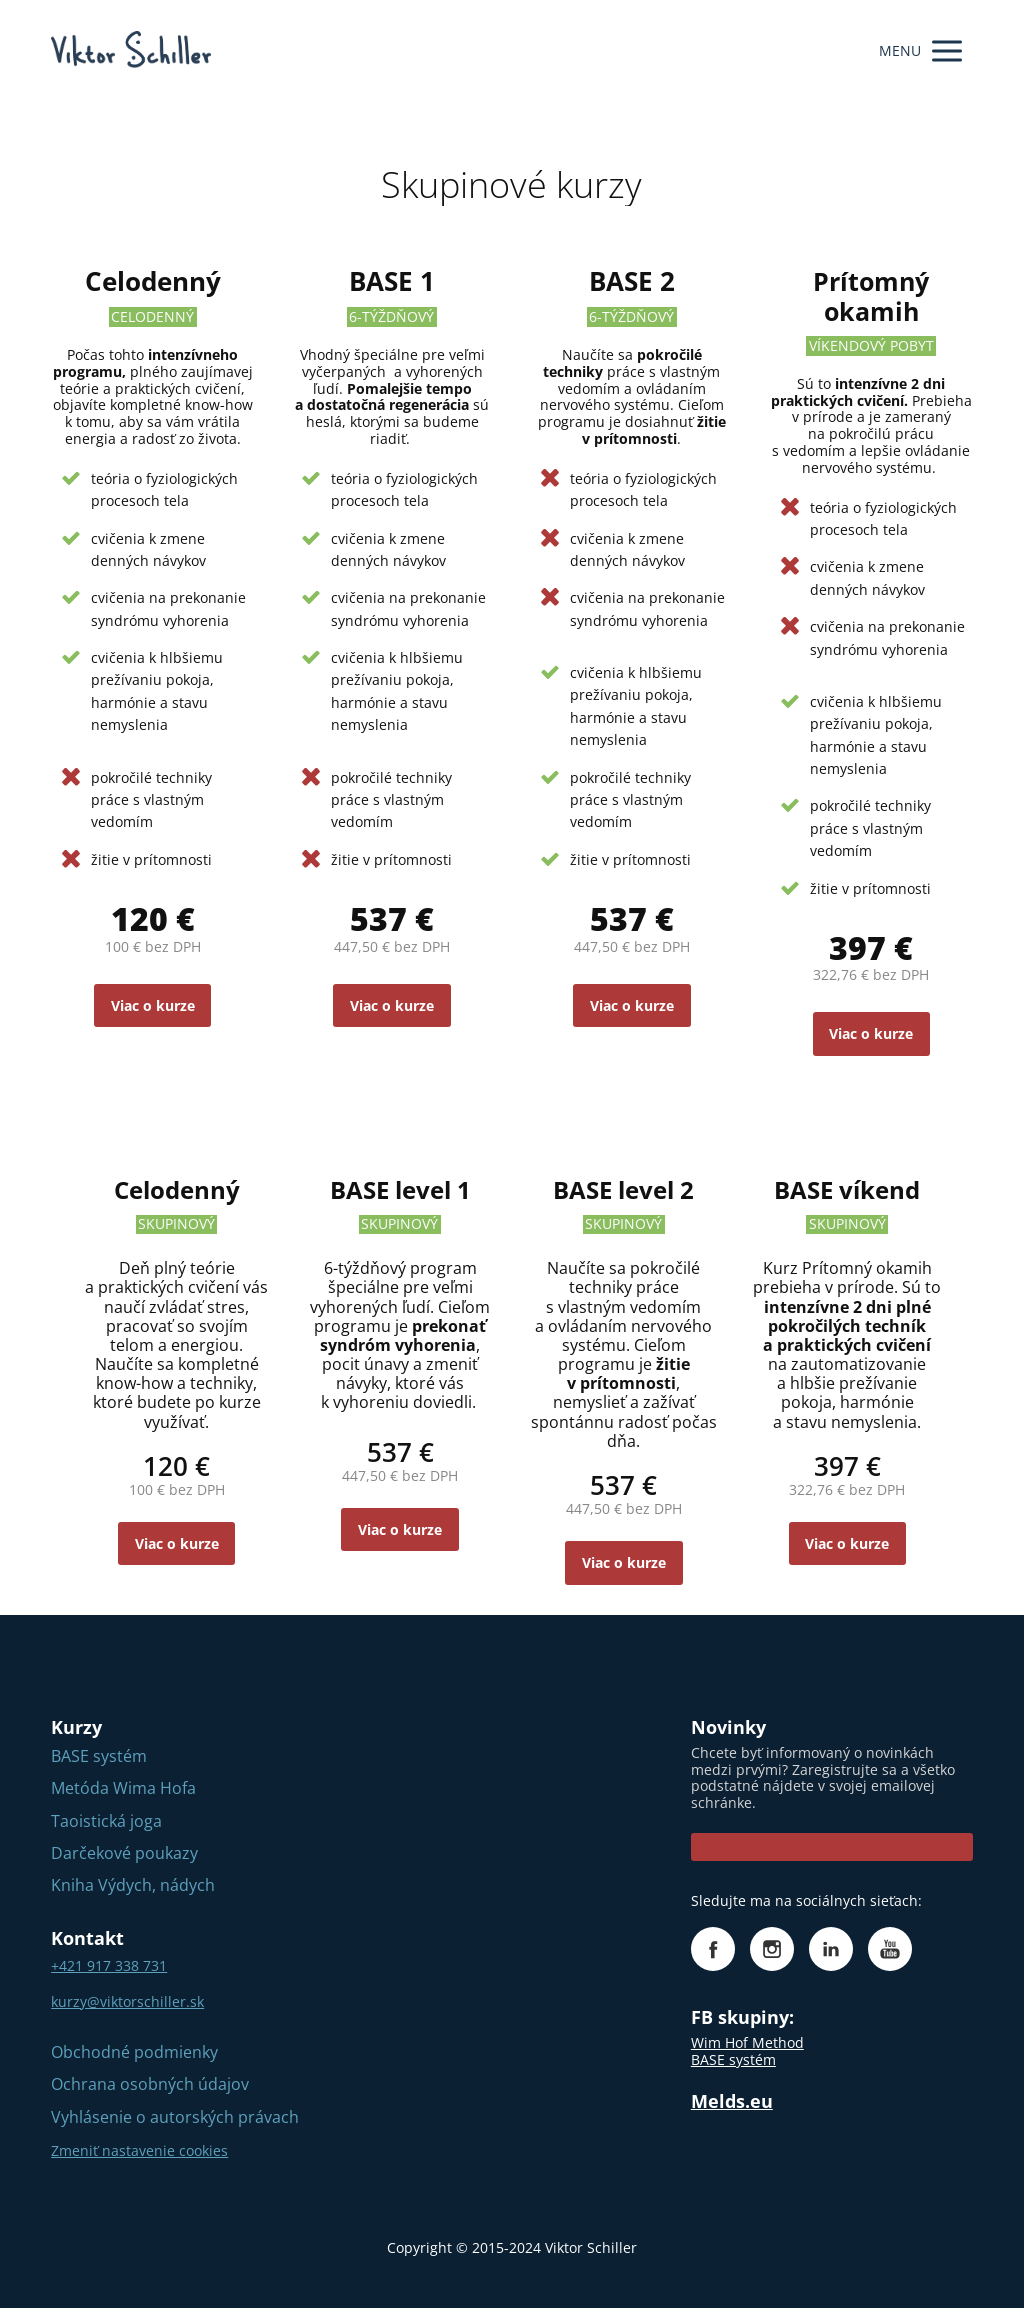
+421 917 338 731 (109, 1965)
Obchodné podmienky (134, 2052)
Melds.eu (732, 2101)
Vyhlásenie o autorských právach (175, 2117)
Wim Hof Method (747, 2042)
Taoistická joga (106, 1821)
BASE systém (99, 1756)
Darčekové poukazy (124, 1853)
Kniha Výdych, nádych (133, 1885)
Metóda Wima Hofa (123, 1788)
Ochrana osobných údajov (150, 2084)
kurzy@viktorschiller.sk (127, 2001)
